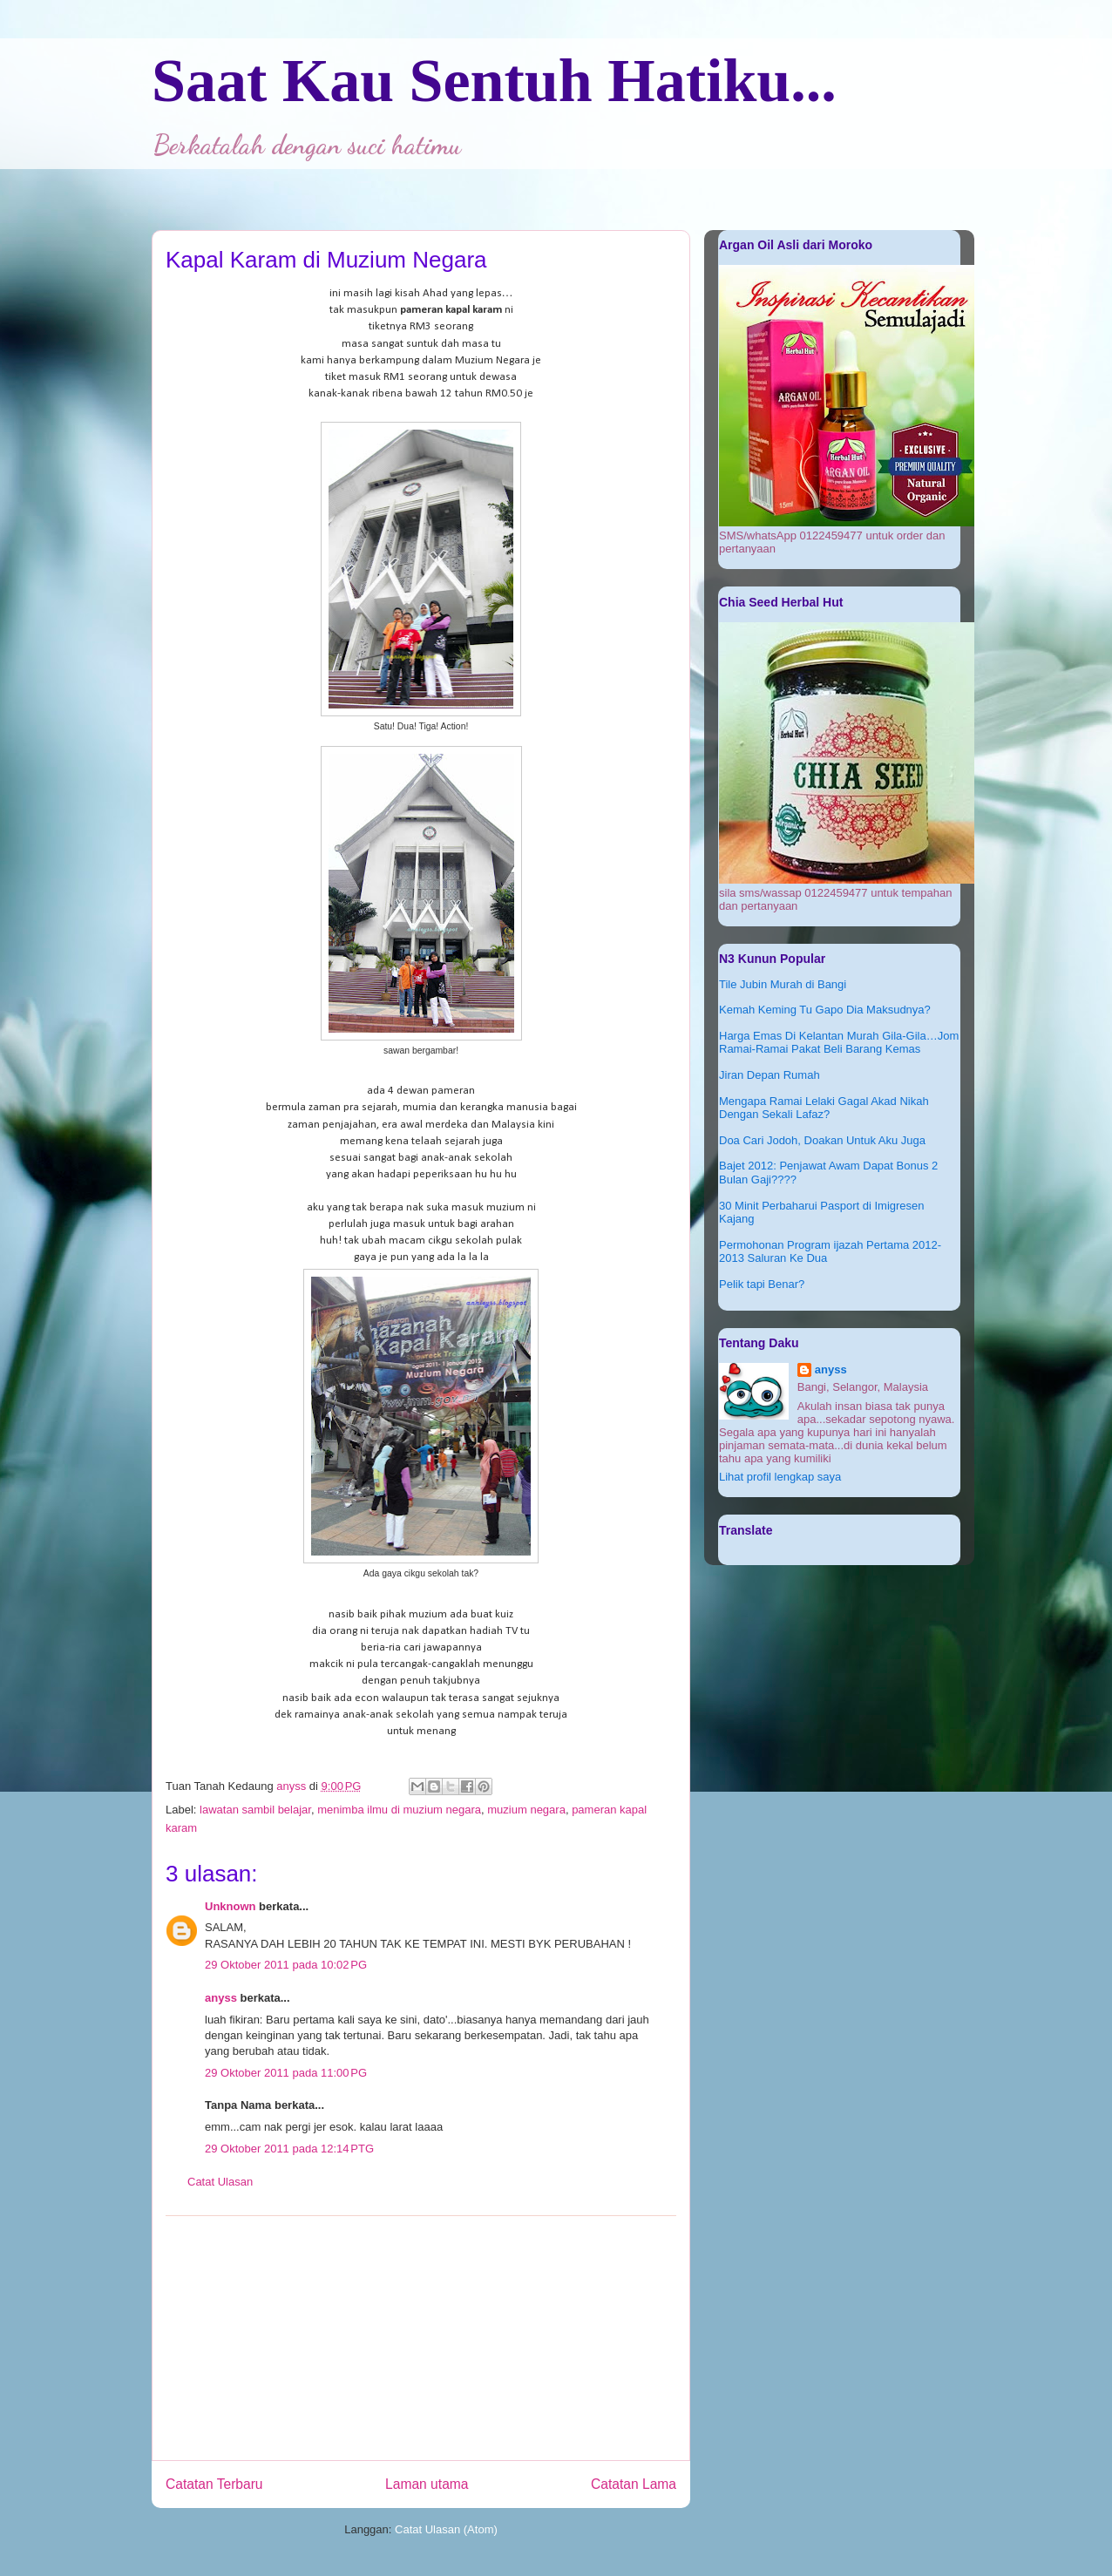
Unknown (230, 1906)
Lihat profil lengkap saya (780, 1476)
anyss (221, 1997)
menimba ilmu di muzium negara (399, 1809)
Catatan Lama (633, 2484)
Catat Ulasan (220, 2181)
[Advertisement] (421, 2338)
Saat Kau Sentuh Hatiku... (494, 80)
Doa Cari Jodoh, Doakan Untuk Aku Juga (822, 1140)
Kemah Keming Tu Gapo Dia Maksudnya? (825, 1009)
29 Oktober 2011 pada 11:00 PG (286, 2072)
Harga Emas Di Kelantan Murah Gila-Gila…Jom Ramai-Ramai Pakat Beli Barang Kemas (839, 1042)
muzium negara (526, 1809)
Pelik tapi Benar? (761, 1284)
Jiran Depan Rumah (769, 1074)
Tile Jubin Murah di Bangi (782, 984)
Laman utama (426, 2484)
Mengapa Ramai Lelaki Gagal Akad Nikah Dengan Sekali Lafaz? (824, 1108)
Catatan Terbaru (214, 2484)
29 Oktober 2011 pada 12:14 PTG (289, 2148)
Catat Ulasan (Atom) (446, 2529)
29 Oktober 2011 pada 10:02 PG (286, 1964)
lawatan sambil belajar (255, 1809)
